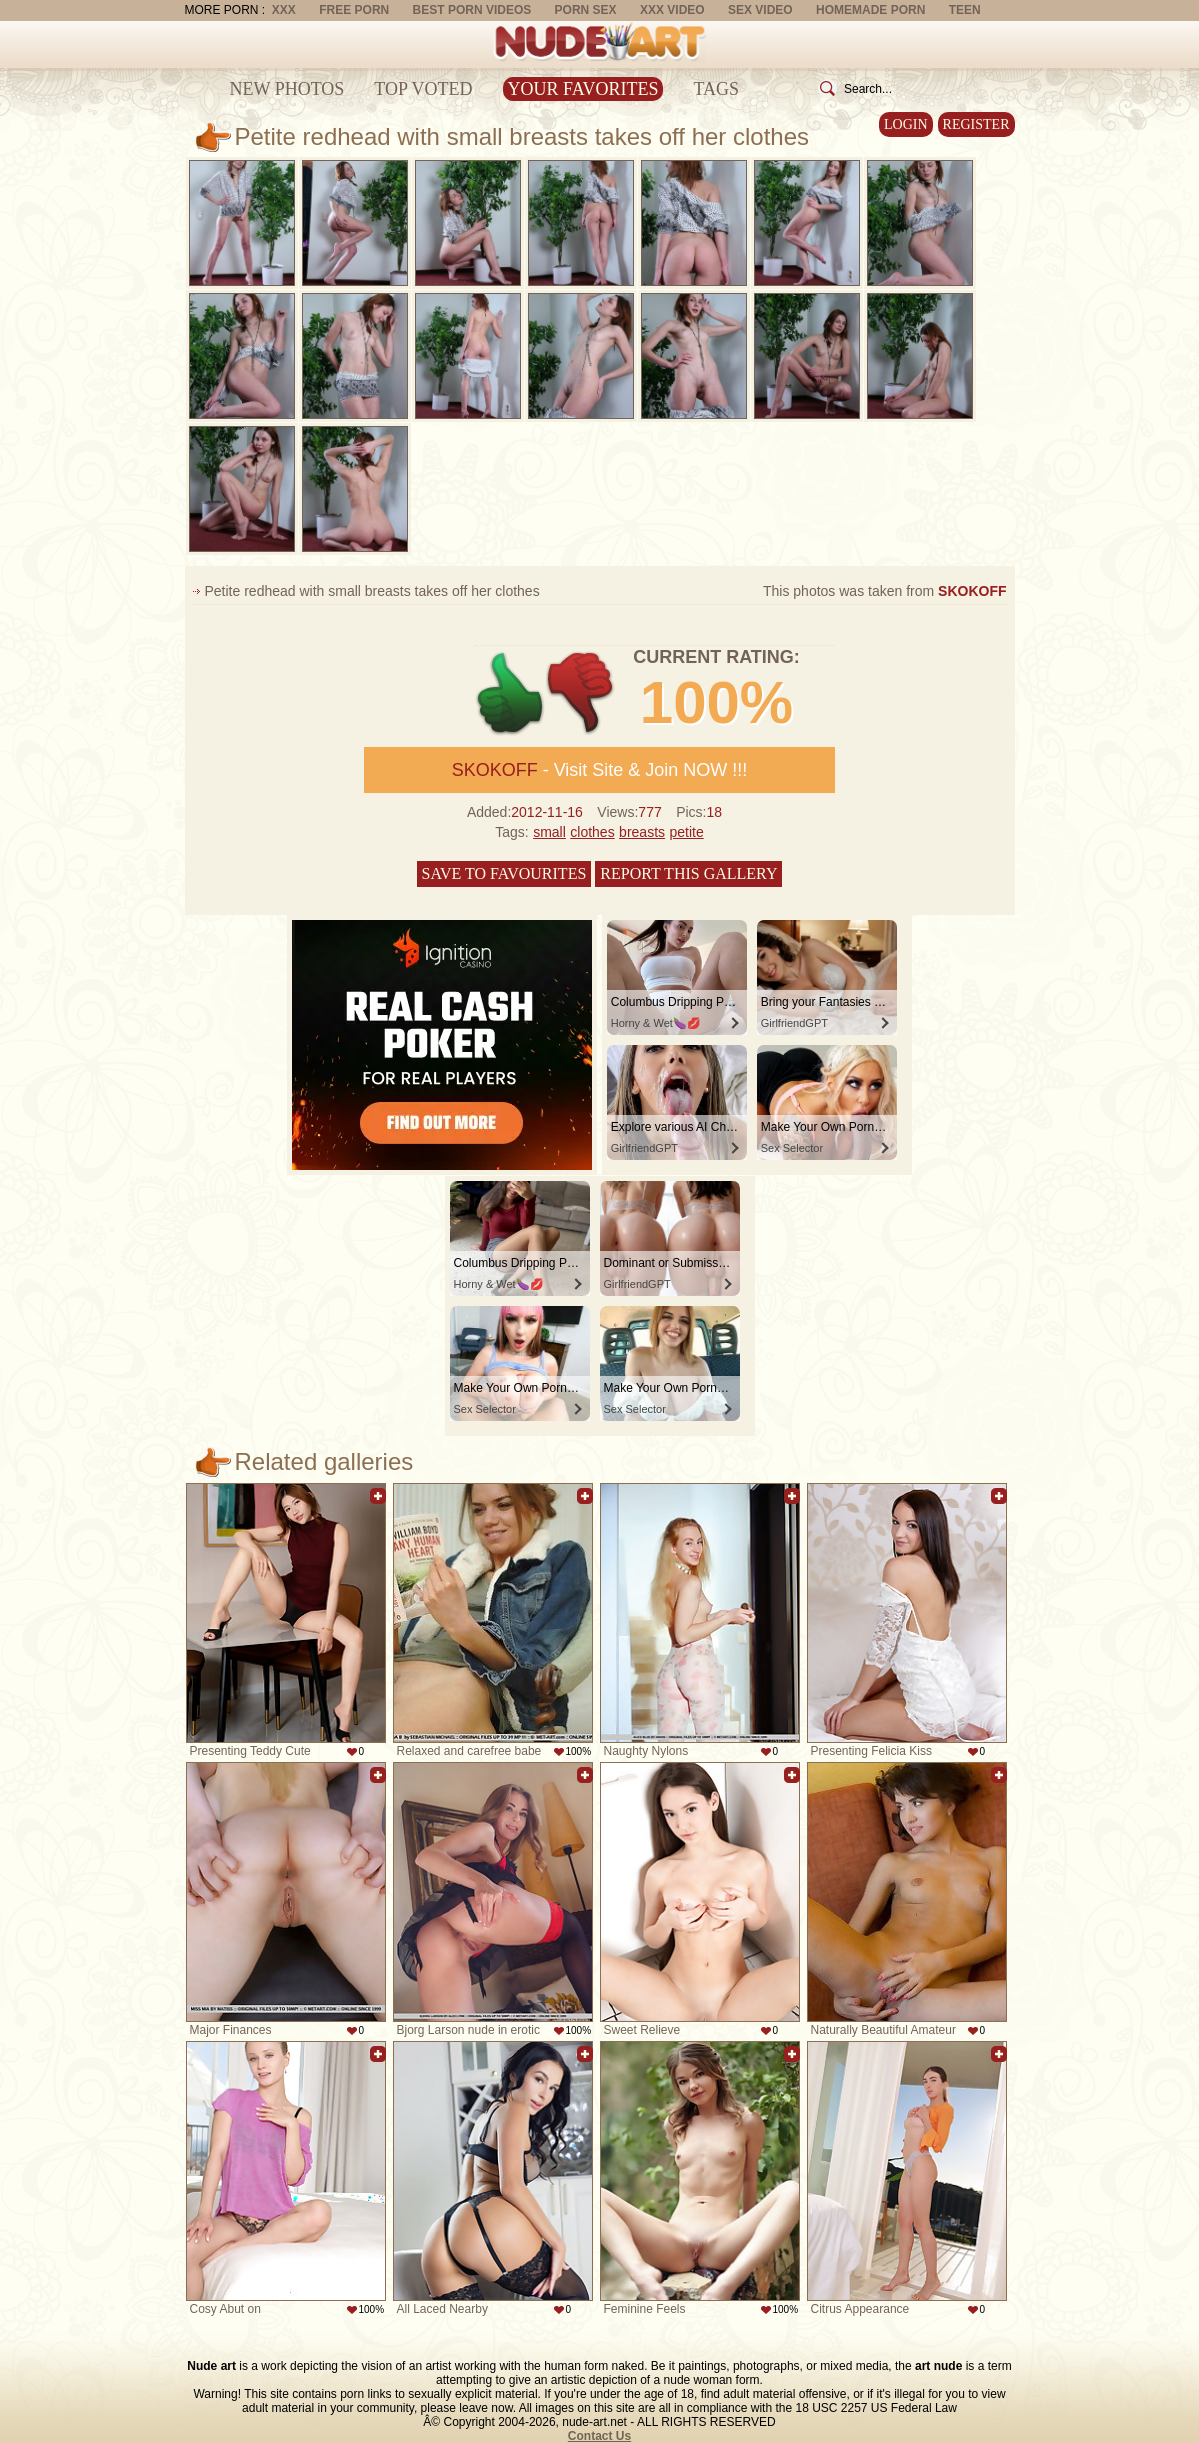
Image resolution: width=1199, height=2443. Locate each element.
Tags (716, 89)
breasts (642, 832)
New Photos (287, 89)
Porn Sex (586, 10)
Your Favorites (583, 89)
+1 (510, 693)
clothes (592, 832)
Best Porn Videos (472, 10)
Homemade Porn (870, 10)
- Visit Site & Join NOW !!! (600, 770)
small (549, 832)
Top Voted (423, 89)
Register (976, 124)
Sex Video (760, 10)
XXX (284, 10)
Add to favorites (378, 1496)
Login (906, 124)
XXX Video (672, 10)
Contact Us (599, 2436)
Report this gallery (688, 873)
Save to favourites (504, 873)
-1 (581, 693)
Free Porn (354, 10)
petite (686, 832)
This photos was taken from (885, 591)
